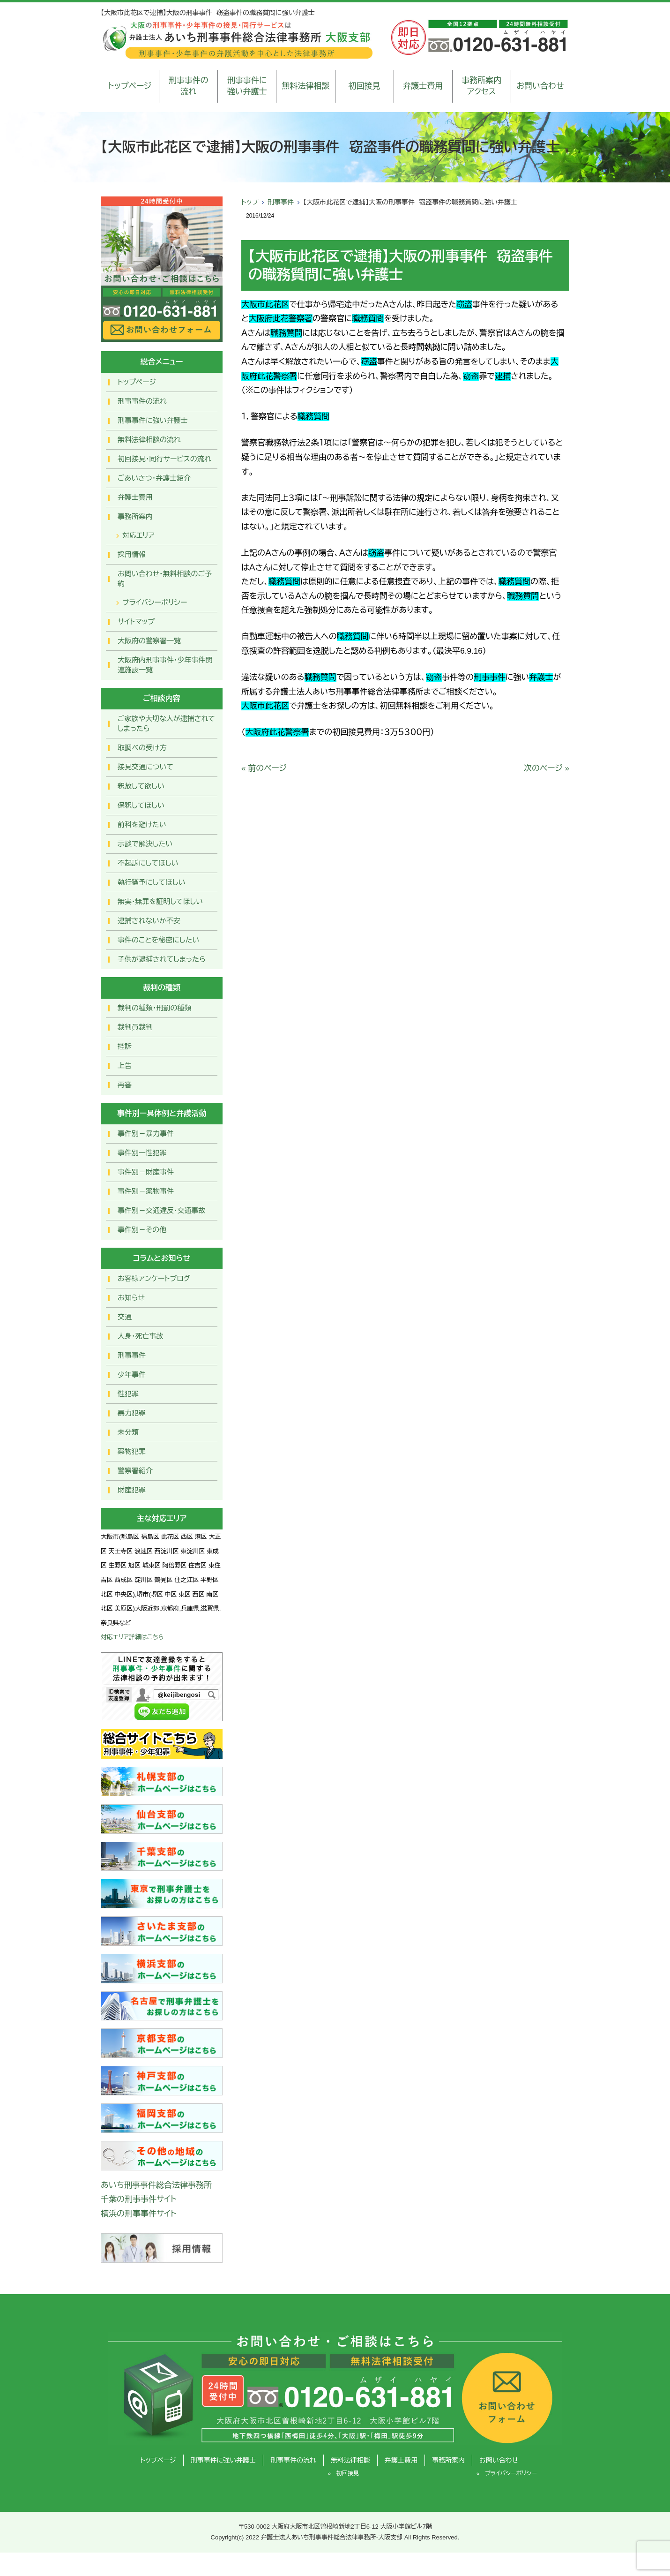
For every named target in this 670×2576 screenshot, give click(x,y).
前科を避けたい (142, 825)
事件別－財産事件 (146, 1172)
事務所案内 (135, 516)
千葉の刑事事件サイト (139, 2199)
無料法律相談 (305, 86)
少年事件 (132, 1374)
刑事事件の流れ (188, 86)
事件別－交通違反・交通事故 (162, 1210)
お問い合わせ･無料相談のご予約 (165, 579)
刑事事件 (281, 202)
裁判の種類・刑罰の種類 (155, 1008)
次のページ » (546, 768)
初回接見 (364, 86)
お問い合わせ (540, 86)
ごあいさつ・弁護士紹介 (154, 478)
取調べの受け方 (142, 748)
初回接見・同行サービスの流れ (164, 459)
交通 (125, 1317)
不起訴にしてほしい (148, 863)
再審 (125, 1085)
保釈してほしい (141, 805)
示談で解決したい (145, 844)
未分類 (128, 1432)
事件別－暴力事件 (146, 1133)
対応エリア (138, 535)
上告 (125, 1066)
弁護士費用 (423, 86)
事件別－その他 (142, 1230)
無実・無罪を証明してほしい (160, 901)
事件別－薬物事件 (146, 1191)
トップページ (130, 86)
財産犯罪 (132, 1490)
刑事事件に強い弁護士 (247, 86)
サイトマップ (136, 621)
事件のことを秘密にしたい (158, 940)
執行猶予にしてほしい (151, 882)
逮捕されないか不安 (149, 921)
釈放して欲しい (141, 786)
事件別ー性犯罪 (142, 1153)
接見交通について (145, 767)
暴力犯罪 (132, 1413)
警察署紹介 (135, 1471)
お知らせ (131, 1298)
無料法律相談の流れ (149, 440)
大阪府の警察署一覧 (149, 641)
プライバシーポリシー (154, 602)
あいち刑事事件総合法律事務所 (156, 2185)
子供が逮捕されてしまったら (162, 959)
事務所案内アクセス (481, 86)
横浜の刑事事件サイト (139, 2213)
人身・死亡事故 (141, 1336)
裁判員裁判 (135, 1027)
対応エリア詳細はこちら (132, 1637)
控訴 (125, 1046)
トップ (249, 202)
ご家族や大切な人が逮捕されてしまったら (166, 723)
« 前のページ (264, 768)
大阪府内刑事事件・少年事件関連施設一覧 (165, 665)
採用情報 (132, 554)
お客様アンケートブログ (154, 1278)
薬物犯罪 (132, 1451)
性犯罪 (128, 1394)
